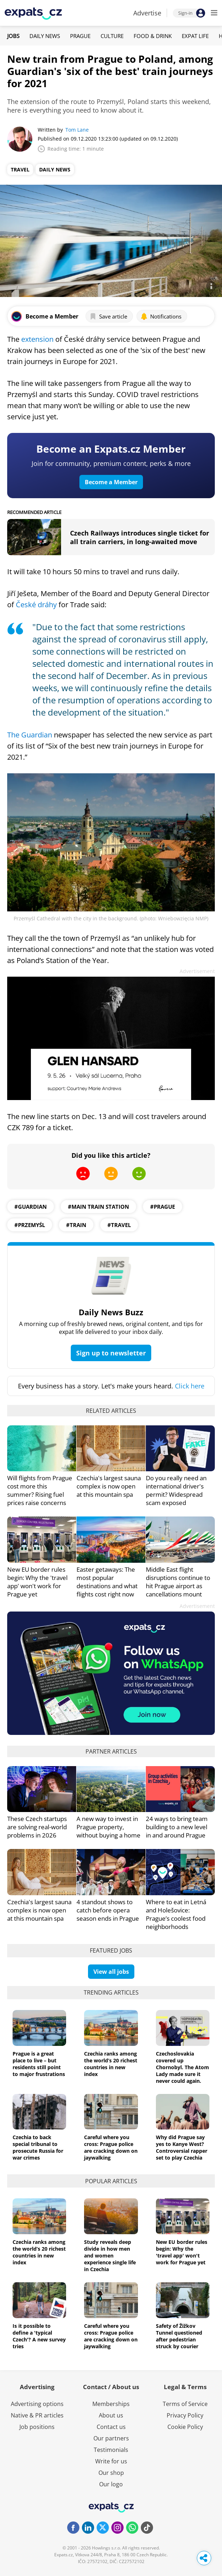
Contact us (111, 2427)
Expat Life (195, 35)
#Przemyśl (29, 1224)
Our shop (111, 2473)
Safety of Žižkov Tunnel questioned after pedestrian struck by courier (179, 2336)
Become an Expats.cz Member (111, 449)
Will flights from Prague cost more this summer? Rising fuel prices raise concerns (39, 1490)
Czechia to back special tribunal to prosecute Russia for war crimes (38, 2147)
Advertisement (197, 971)
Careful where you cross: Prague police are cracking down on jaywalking (111, 2147)
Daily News (44, 35)
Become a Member (111, 482)
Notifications (160, 316)
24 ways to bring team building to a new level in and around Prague (177, 1827)
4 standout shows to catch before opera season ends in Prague (108, 1910)
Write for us (111, 2461)
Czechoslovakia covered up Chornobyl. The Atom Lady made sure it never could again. (182, 2067)
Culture (112, 35)
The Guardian (29, 735)
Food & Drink (153, 35)
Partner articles (111, 1751)
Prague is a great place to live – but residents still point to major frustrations (39, 2063)
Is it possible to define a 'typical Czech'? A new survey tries (39, 2336)
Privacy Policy (185, 2415)
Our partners (111, 2438)
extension (37, 339)
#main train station (98, 1206)
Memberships (111, 2404)
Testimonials (111, 2450)
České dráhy (36, 604)
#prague (162, 1206)
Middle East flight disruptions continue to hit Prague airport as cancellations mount (178, 1581)
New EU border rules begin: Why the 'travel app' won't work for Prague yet (37, 1581)
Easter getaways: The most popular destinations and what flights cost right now (107, 1581)
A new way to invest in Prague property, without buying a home (108, 1827)
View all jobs (111, 1972)
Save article (108, 316)
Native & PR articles (37, 2415)
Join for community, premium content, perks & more (111, 463)
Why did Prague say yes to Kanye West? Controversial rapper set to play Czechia (181, 2147)
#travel (119, 1224)
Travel (20, 169)
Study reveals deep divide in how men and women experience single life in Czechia (110, 2255)
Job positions (37, 2427)
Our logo (111, 2484)
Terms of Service (185, 2404)
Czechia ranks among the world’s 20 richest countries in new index (110, 2063)
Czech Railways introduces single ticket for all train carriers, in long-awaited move (139, 537)
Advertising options (37, 2404)
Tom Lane (77, 129)
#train (76, 1224)
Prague (80, 35)
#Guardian (30, 1206)
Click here (189, 1386)
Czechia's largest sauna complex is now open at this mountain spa (109, 1486)
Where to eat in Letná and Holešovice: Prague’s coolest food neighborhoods (176, 1914)
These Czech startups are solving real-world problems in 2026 (37, 1827)
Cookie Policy (185, 2427)
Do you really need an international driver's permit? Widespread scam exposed (176, 1490)
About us (111, 2415)
